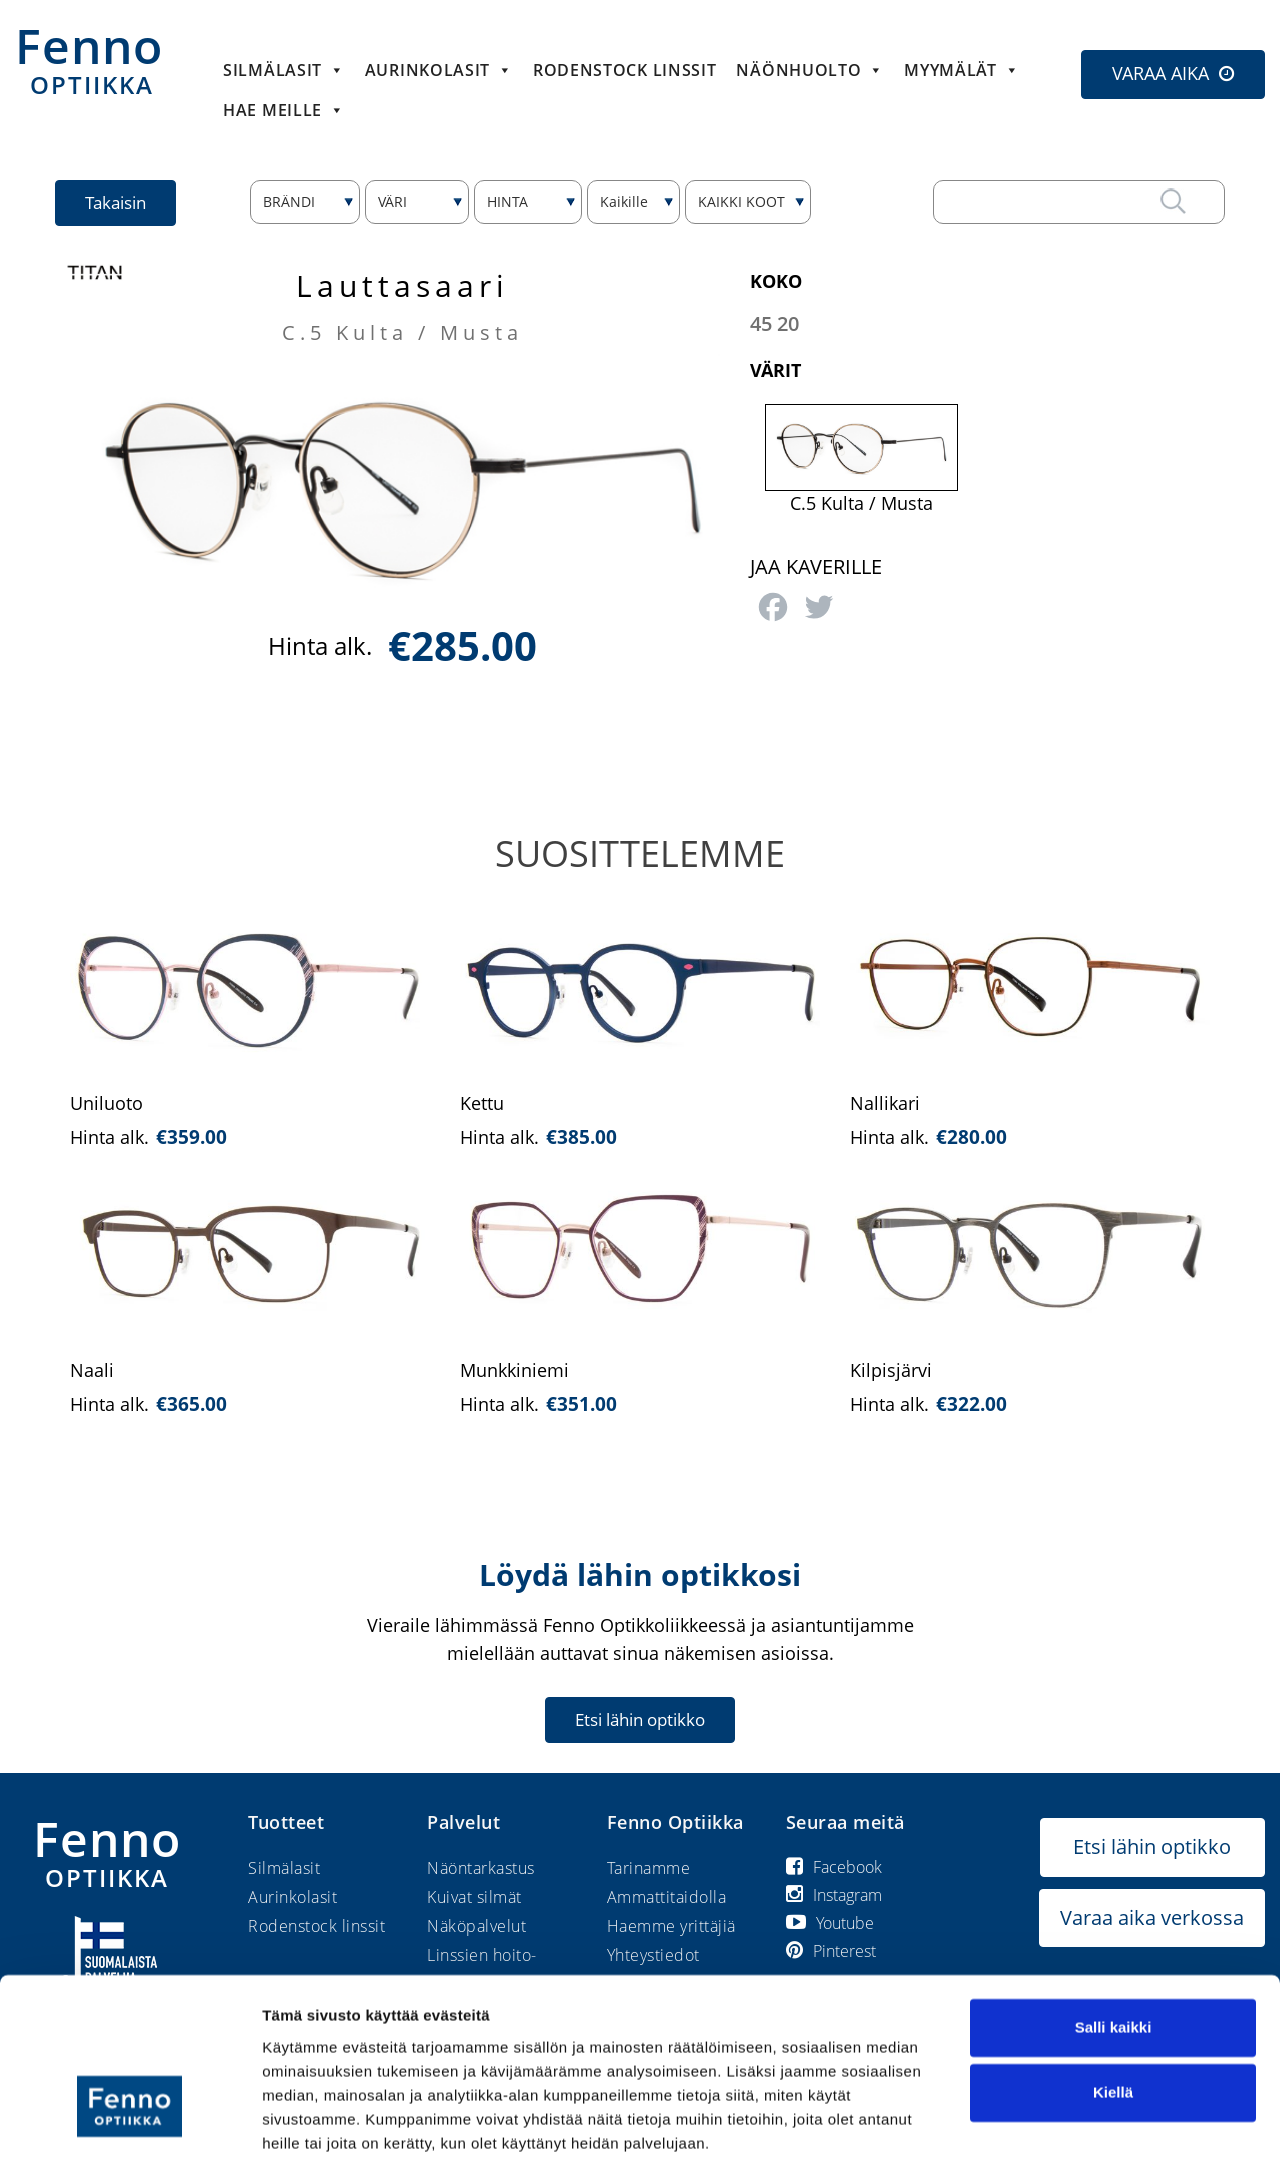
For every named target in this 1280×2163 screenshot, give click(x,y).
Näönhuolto (810, 70)
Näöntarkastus (481, 1868)
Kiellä (1113, 2017)
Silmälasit (284, 70)
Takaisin (116, 202)
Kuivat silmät (474, 1897)
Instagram (834, 1895)
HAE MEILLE (284, 110)
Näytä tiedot (305, 2123)
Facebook (834, 1867)
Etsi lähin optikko (640, 1719)
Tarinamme (649, 1868)
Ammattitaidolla (667, 1897)
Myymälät (961, 70)
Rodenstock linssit (625, 70)
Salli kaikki (1113, 1952)
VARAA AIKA (1160, 73)
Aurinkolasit (439, 70)
